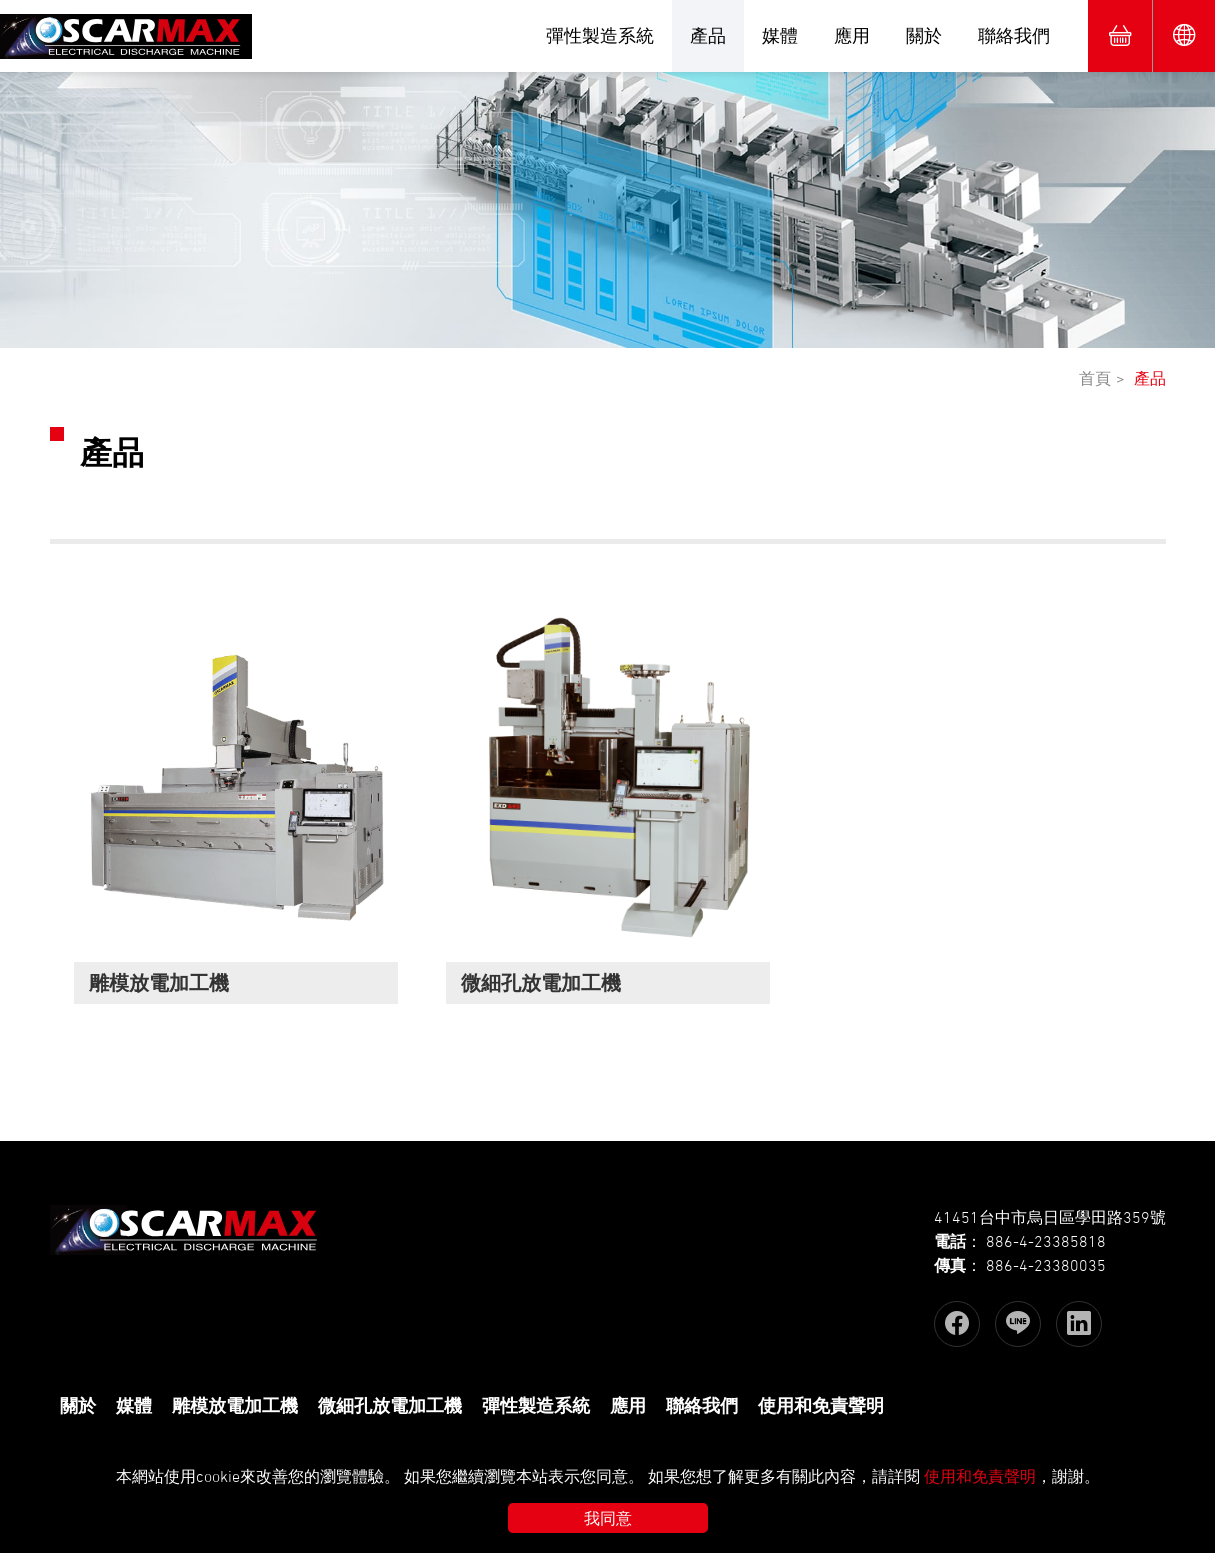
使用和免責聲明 (821, 1406)
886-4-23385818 (1046, 1241)
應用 (852, 35)
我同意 (608, 1518)
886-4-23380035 (1046, 1265)
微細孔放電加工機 (390, 1406)
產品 (708, 35)
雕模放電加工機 (235, 1406)
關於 (924, 35)
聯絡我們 (1014, 35)
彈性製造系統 (600, 35)
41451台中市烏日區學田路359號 (1050, 1217)
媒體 (780, 35)
